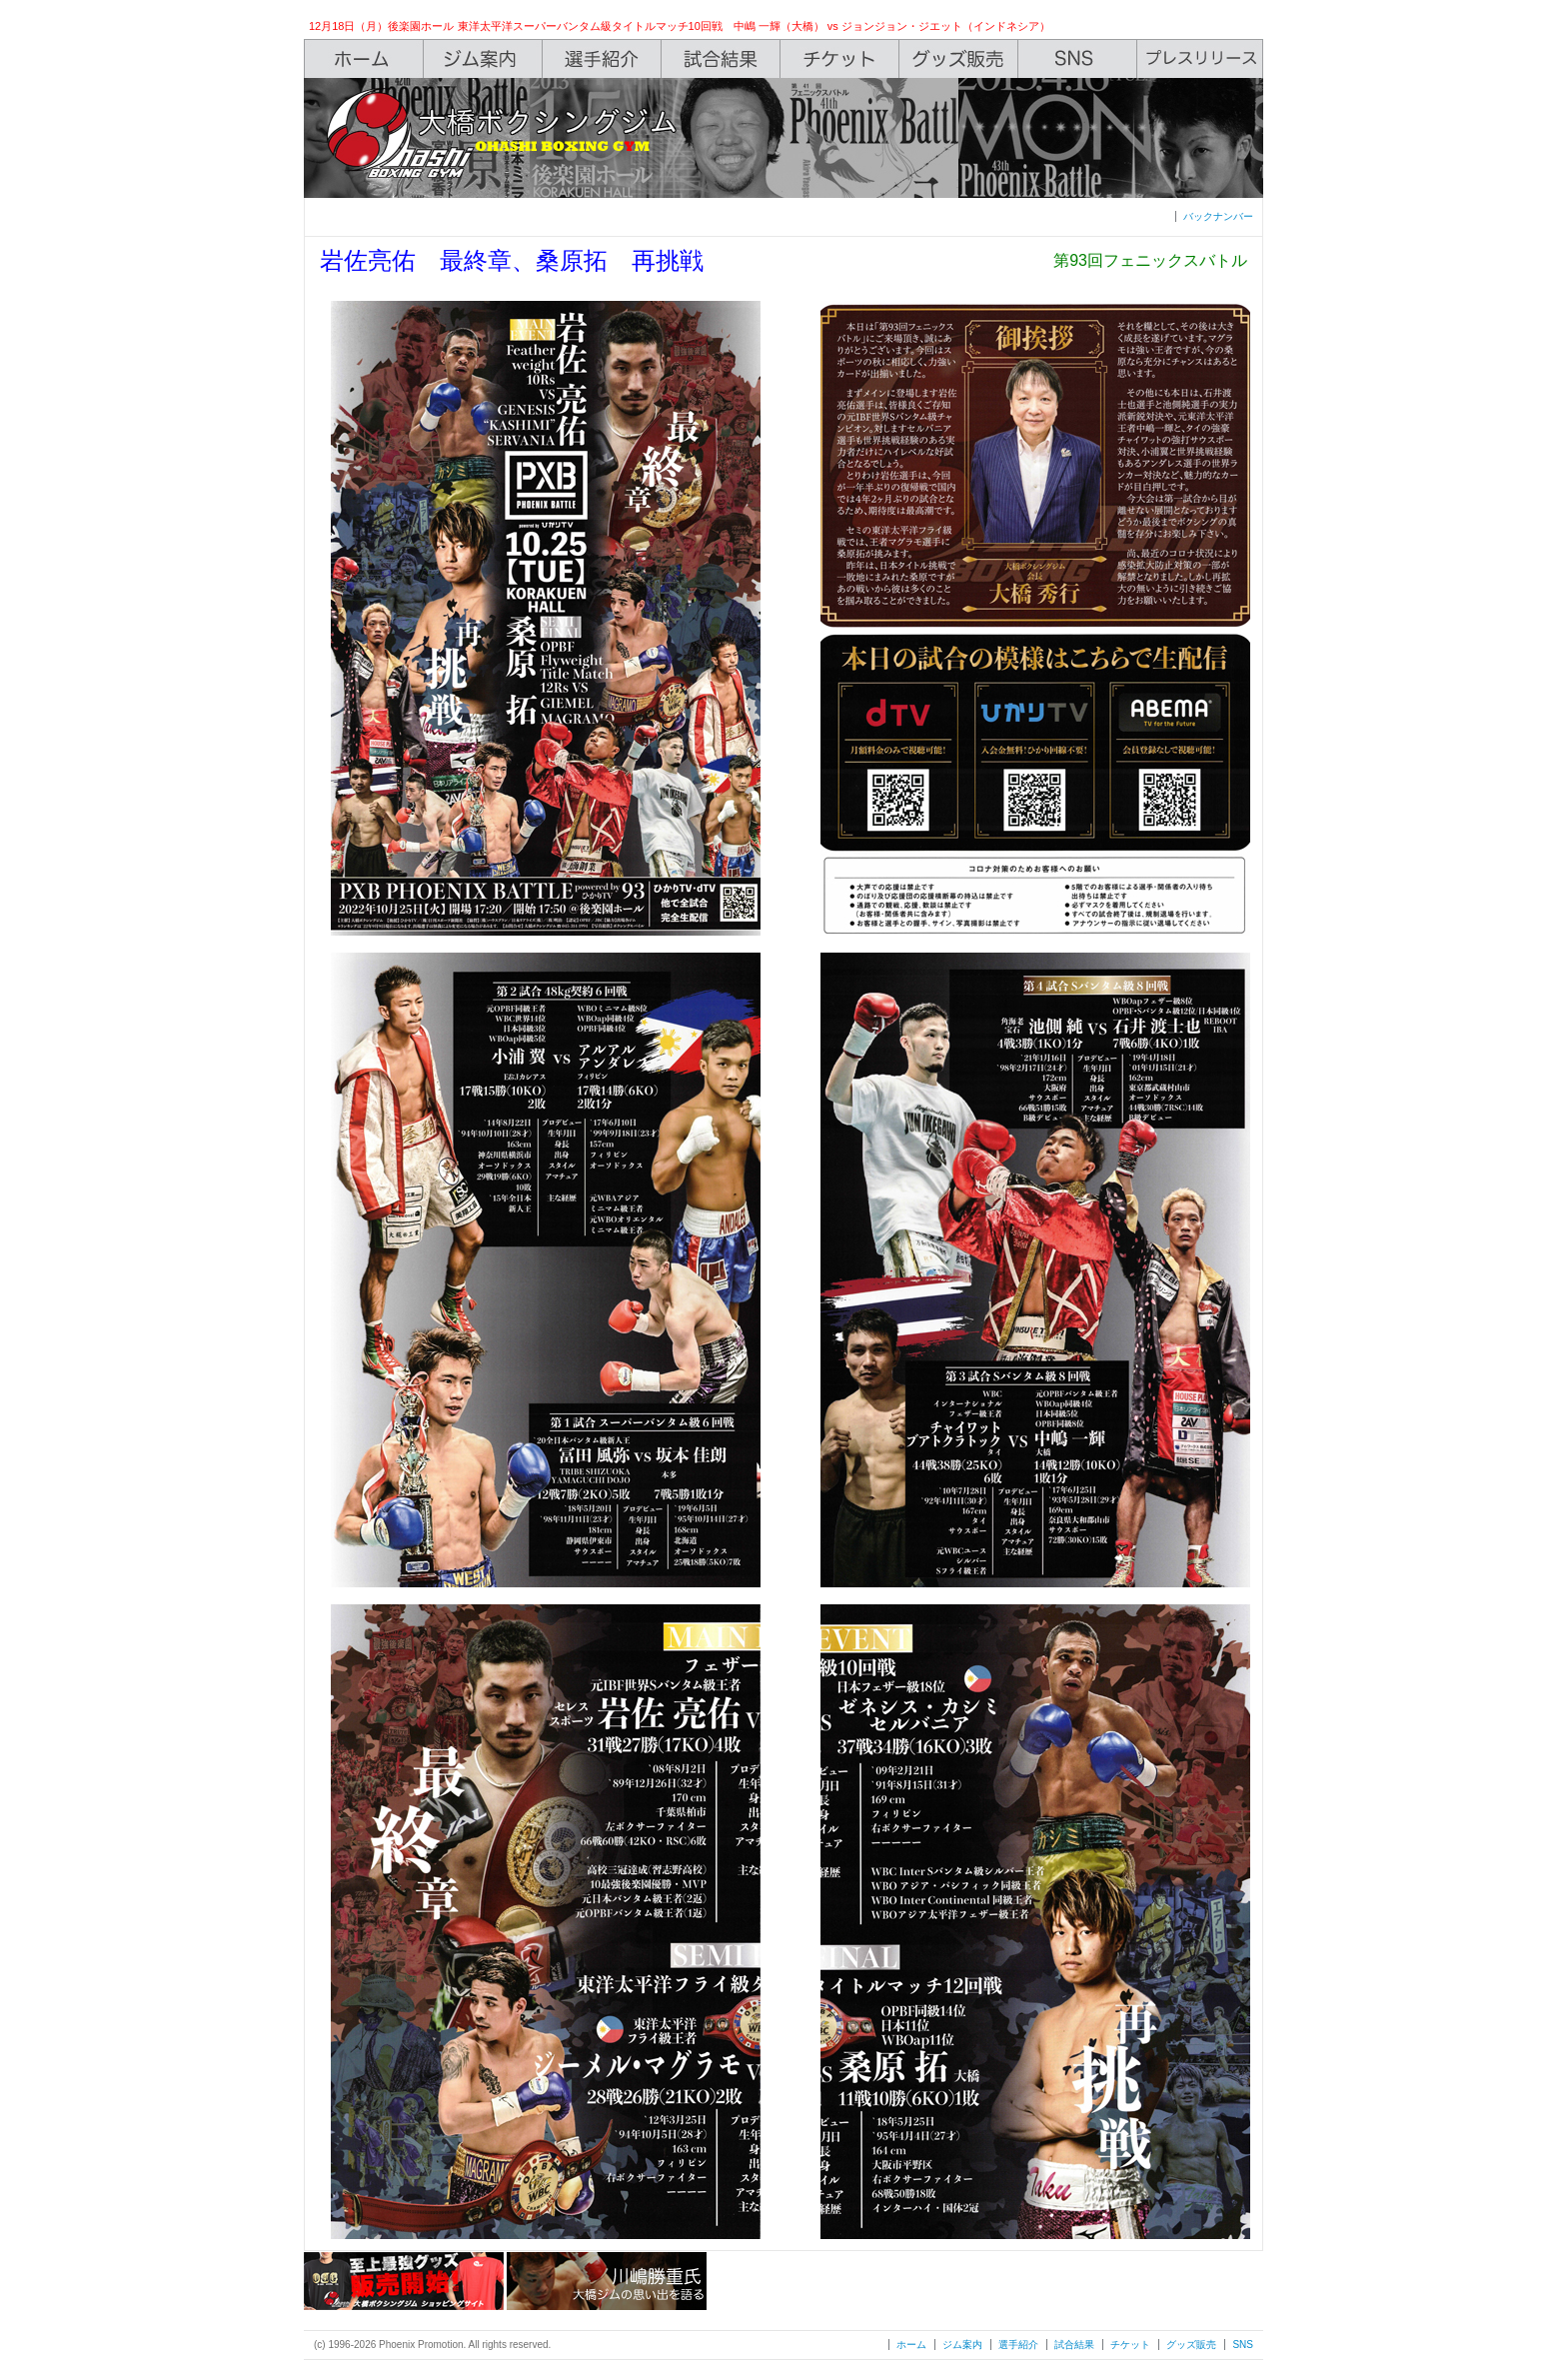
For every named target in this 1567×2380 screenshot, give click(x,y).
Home (364, 59)
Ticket (840, 59)
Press (1200, 59)
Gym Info (483, 59)
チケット (1130, 2344)
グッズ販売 (1191, 2344)
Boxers (602, 59)
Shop (958, 59)
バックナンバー (1218, 216)
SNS (1077, 59)
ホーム (911, 2344)
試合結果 (1074, 2344)
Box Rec (721, 59)
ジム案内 (962, 2344)
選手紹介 (1018, 2344)
